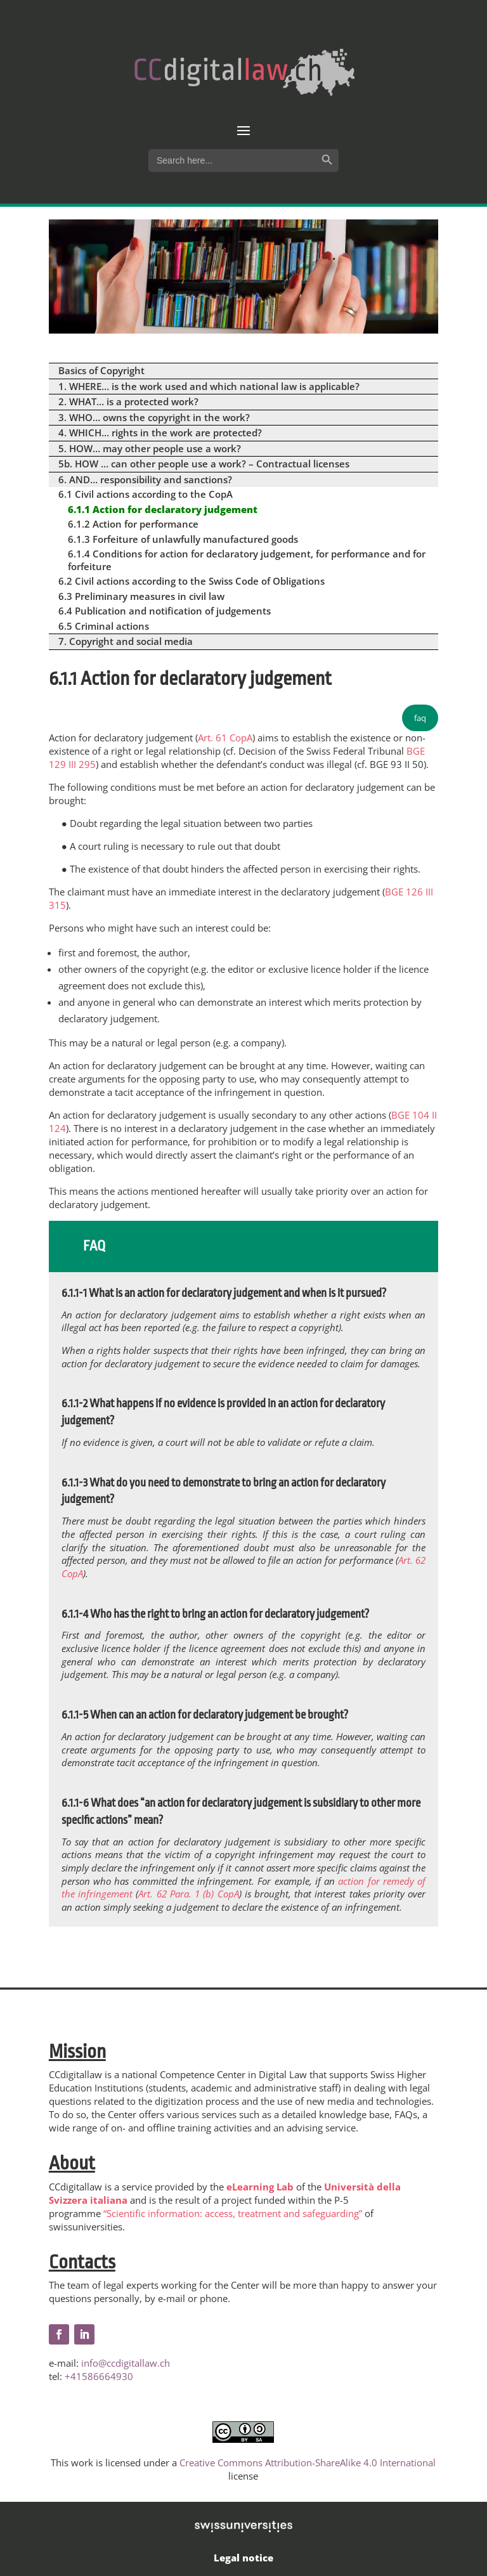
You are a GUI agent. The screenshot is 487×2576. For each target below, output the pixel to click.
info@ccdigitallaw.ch (125, 2363)
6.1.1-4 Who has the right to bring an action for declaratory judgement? (215, 1614)
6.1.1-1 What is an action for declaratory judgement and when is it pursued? (224, 1293)
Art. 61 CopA (225, 737)
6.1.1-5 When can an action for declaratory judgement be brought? (205, 1714)
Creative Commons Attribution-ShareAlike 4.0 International (307, 2462)
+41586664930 (99, 2376)
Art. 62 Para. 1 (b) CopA (188, 1893)
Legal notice (243, 2557)
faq (420, 718)
